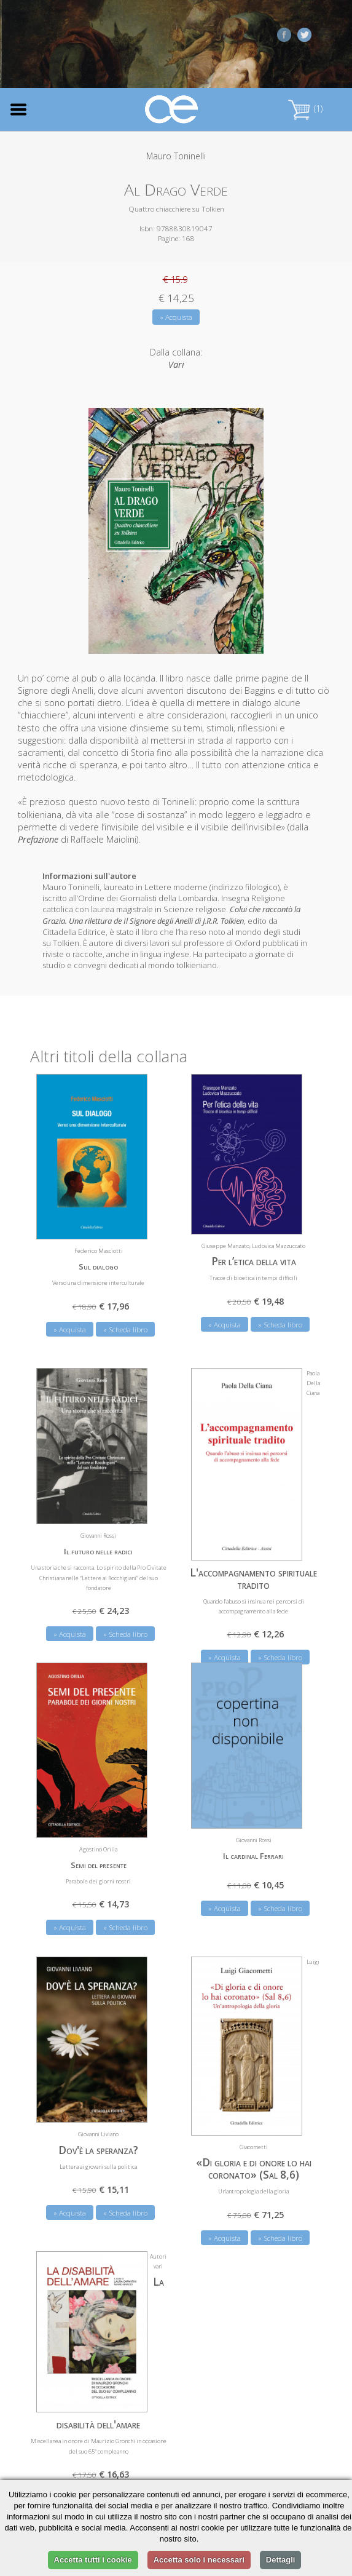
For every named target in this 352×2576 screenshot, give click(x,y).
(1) (305, 108)
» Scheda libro (125, 1329)
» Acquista (176, 317)
